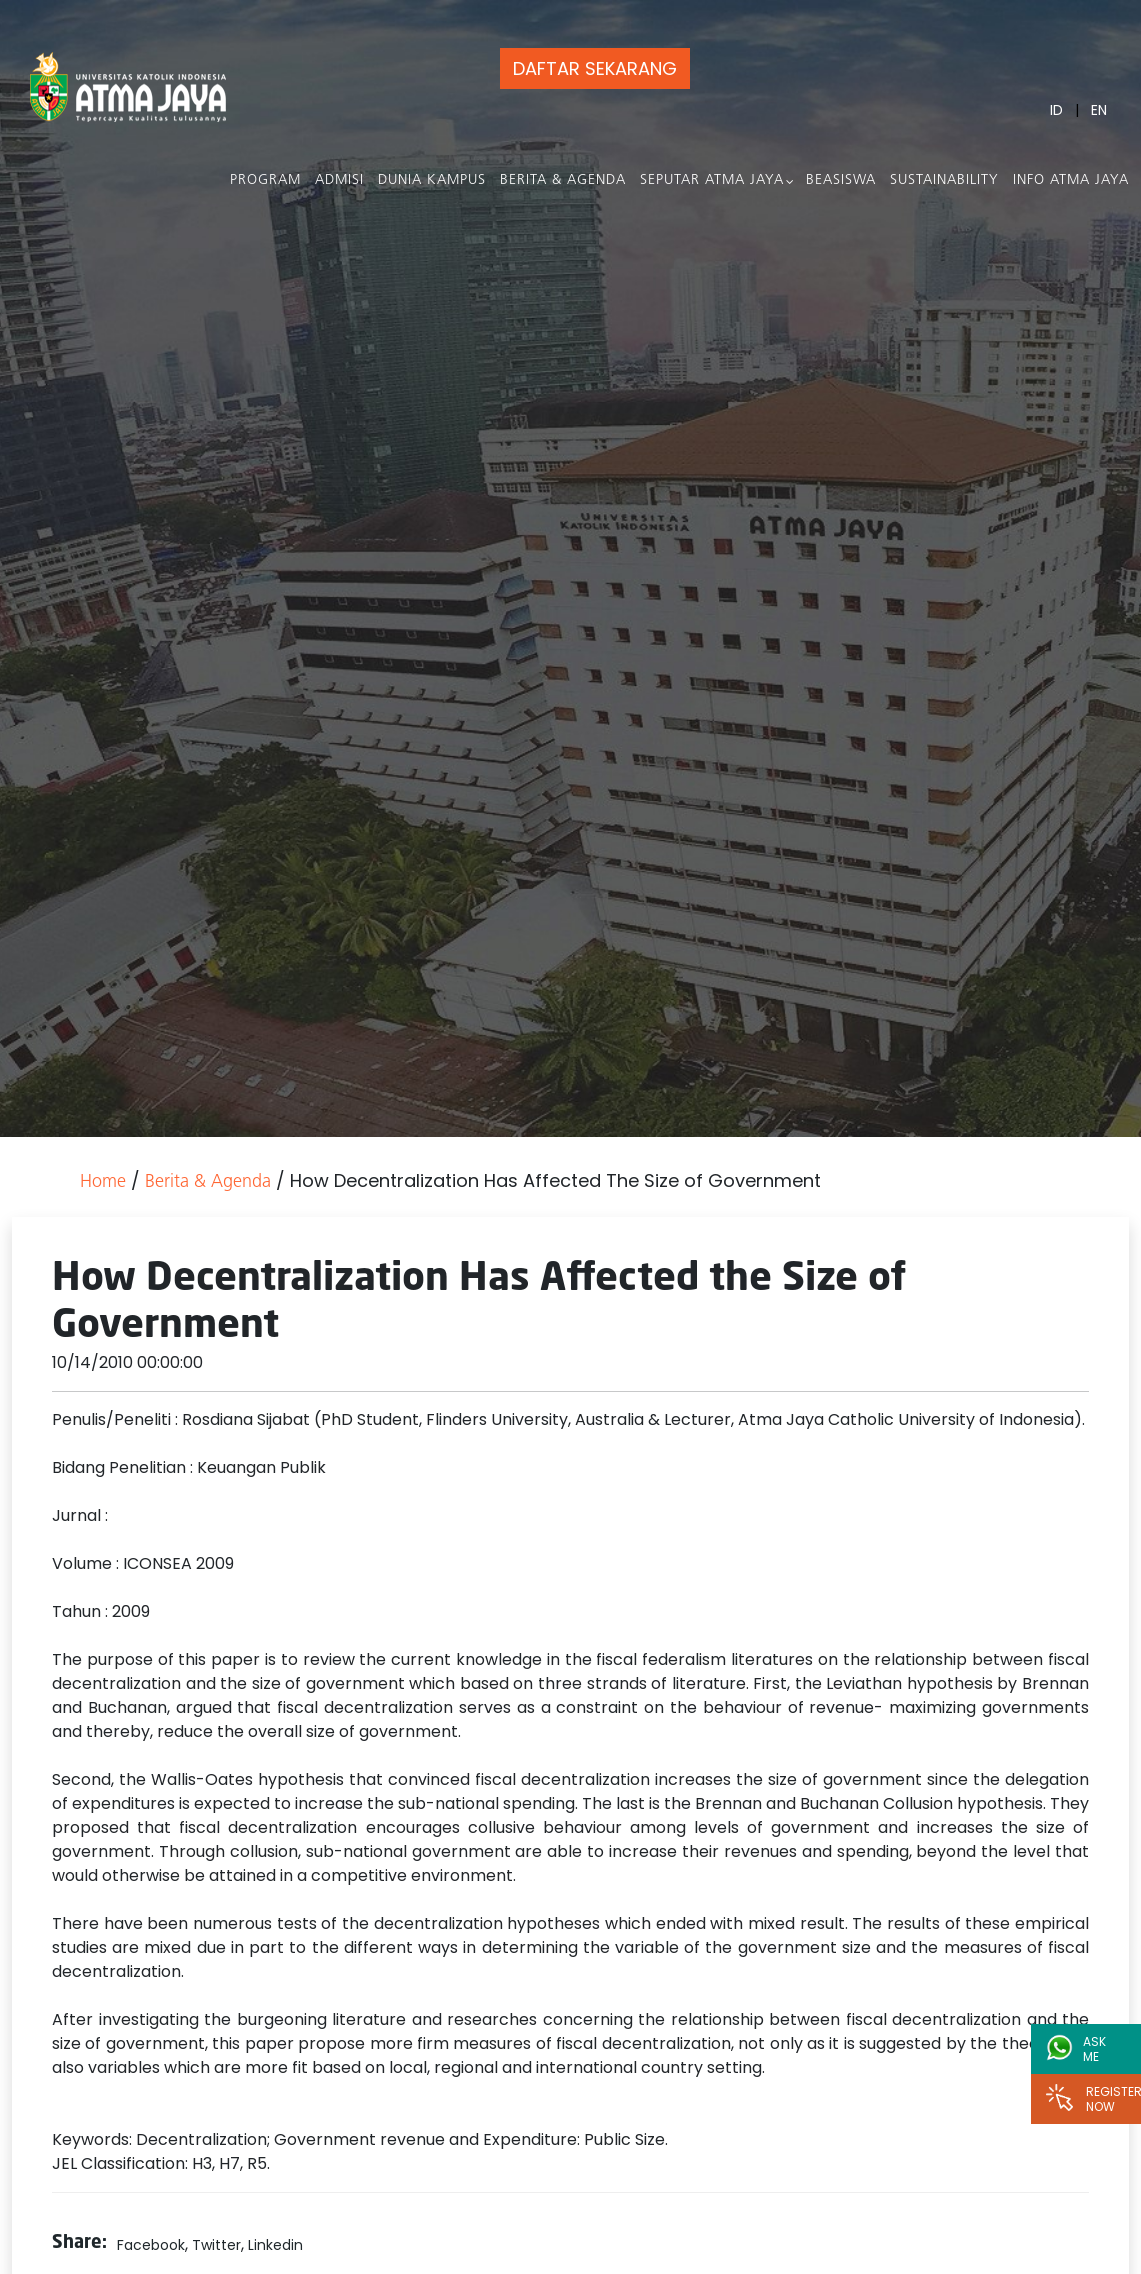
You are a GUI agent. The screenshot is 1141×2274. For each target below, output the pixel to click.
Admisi (339, 180)
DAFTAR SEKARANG (595, 68)
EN (1099, 110)
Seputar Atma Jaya (712, 180)
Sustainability (944, 180)
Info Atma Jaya (1071, 180)
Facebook (151, 2245)
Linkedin (275, 2245)
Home (103, 1182)
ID (1056, 110)
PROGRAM (265, 180)
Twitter (216, 2245)
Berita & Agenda (563, 180)
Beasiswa (841, 180)
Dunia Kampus (432, 180)
